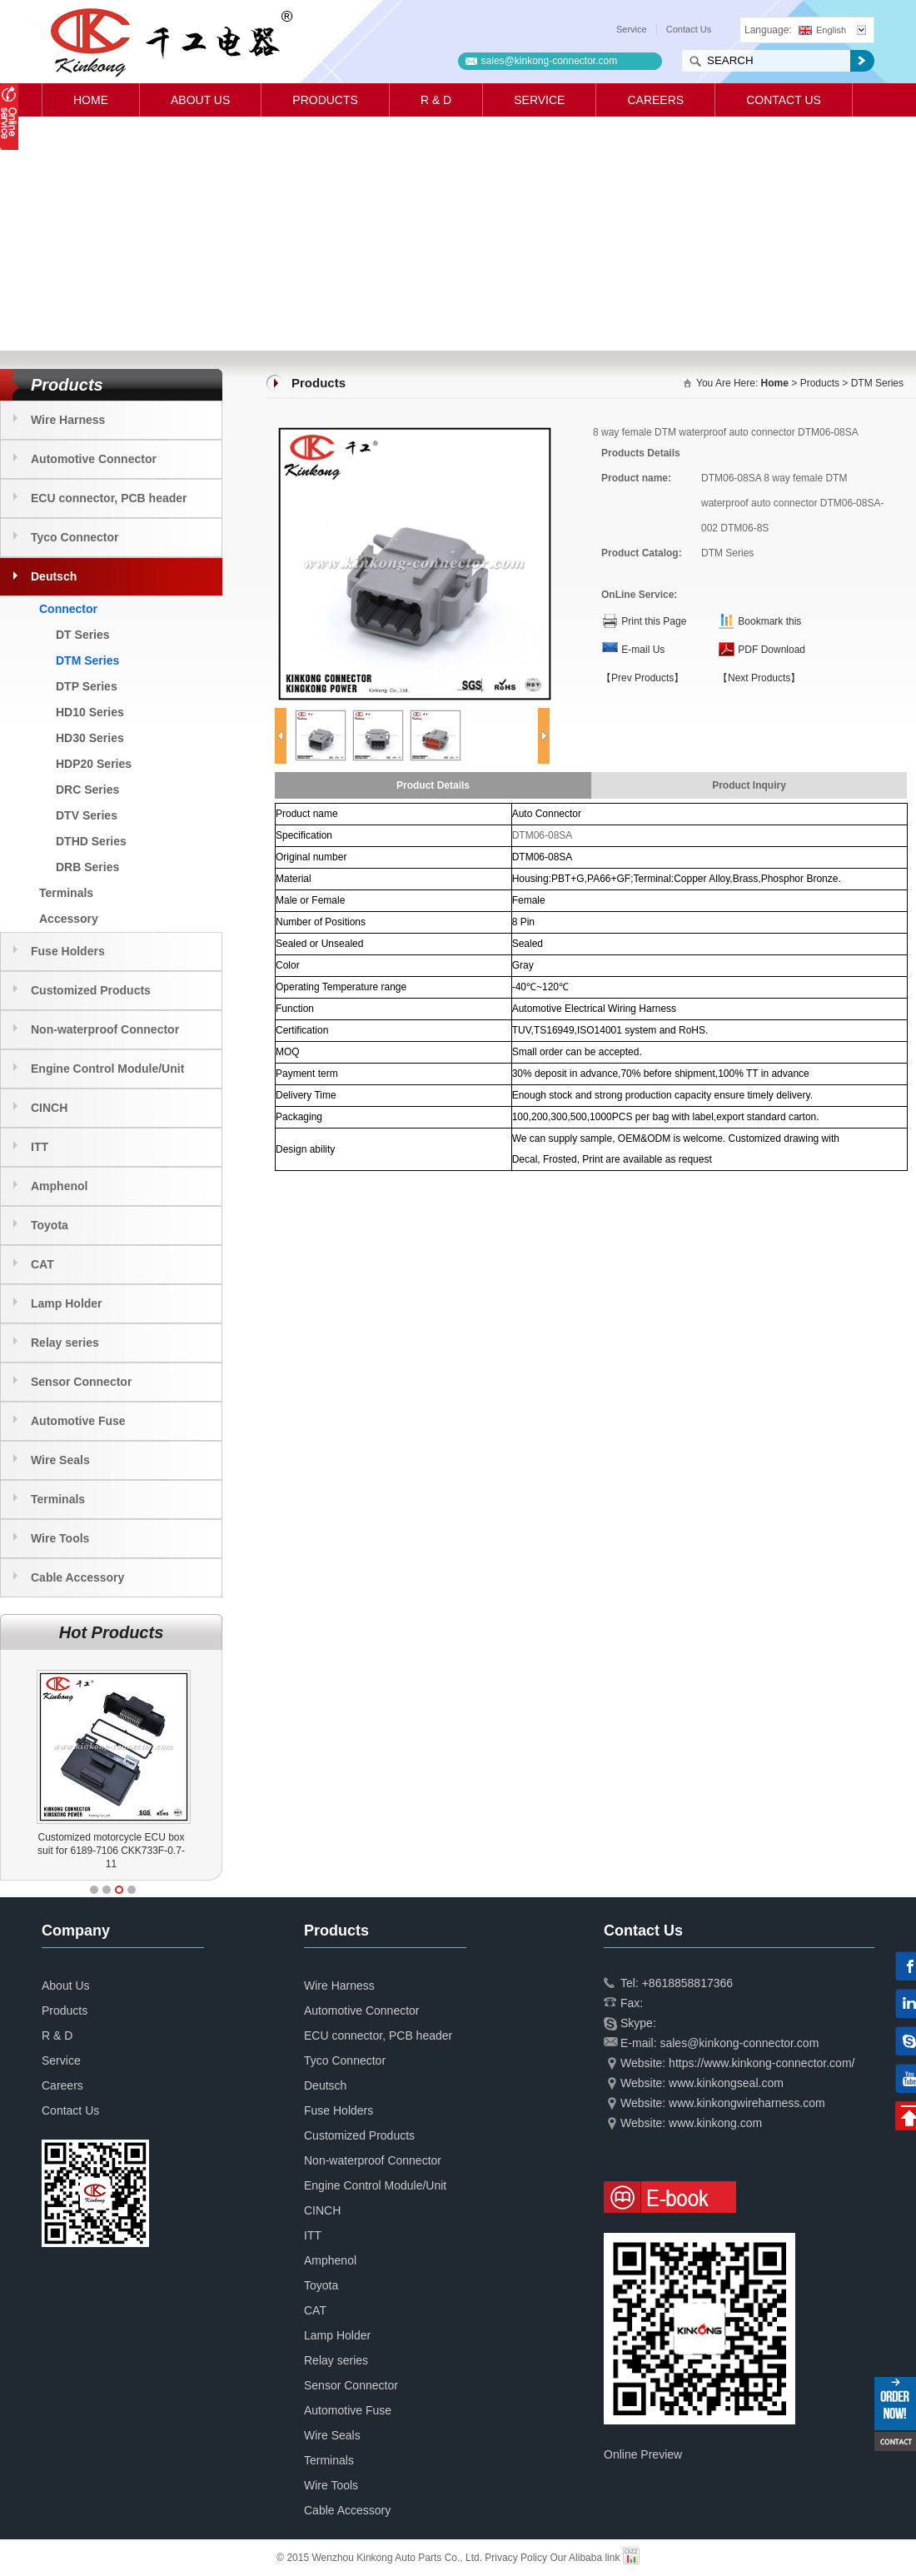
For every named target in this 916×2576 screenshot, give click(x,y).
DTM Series (87, 660)
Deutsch (54, 576)
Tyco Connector (75, 537)
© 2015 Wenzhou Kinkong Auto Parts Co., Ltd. (380, 2558)
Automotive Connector (94, 459)
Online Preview (643, 2454)
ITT (39, 1146)
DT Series (83, 634)
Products (325, 100)
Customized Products (91, 990)
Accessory (68, 918)
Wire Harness (68, 419)
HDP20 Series (94, 763)
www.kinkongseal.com (726, 2083)
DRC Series (87, 789)
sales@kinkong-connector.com (549, 61)
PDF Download (771, 649)
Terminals (66, 892)
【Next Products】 (759, 678)
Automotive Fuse (78, 1421)
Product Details (433, 785)
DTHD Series (91, 841)
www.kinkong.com (715, 2123)
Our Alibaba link (585, 2558)
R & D (436, 100)
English (822, 30)
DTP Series (86, 686)
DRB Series (87, 867)
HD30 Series (90, 738)
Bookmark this (769, 621)
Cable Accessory (77, 1577)
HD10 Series (90, 712)
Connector (68, 608)
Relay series (65, 1342)
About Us (200, 100)
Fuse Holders (68, 951)
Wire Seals (60, 1460)
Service (631, 29)
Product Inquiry (749, 785)
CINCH (49, 1107)
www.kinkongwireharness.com (747, 2103)
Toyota (49, 1225)
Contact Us (688, 29)
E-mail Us (643, 649)
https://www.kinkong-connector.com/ (761, 2063)
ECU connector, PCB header (109, 498)
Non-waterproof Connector (105, 1029)
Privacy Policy (516, 2558)
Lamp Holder (66, 1303)
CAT (42, 1264)
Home (90, 100)
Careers (655, 100)
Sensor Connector (81, 1381)
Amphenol (59, 1186)
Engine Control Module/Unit (107, 1068)
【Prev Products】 (642, 678)
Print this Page (653, 621)
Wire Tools (60, 1538)
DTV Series (86, 815)
